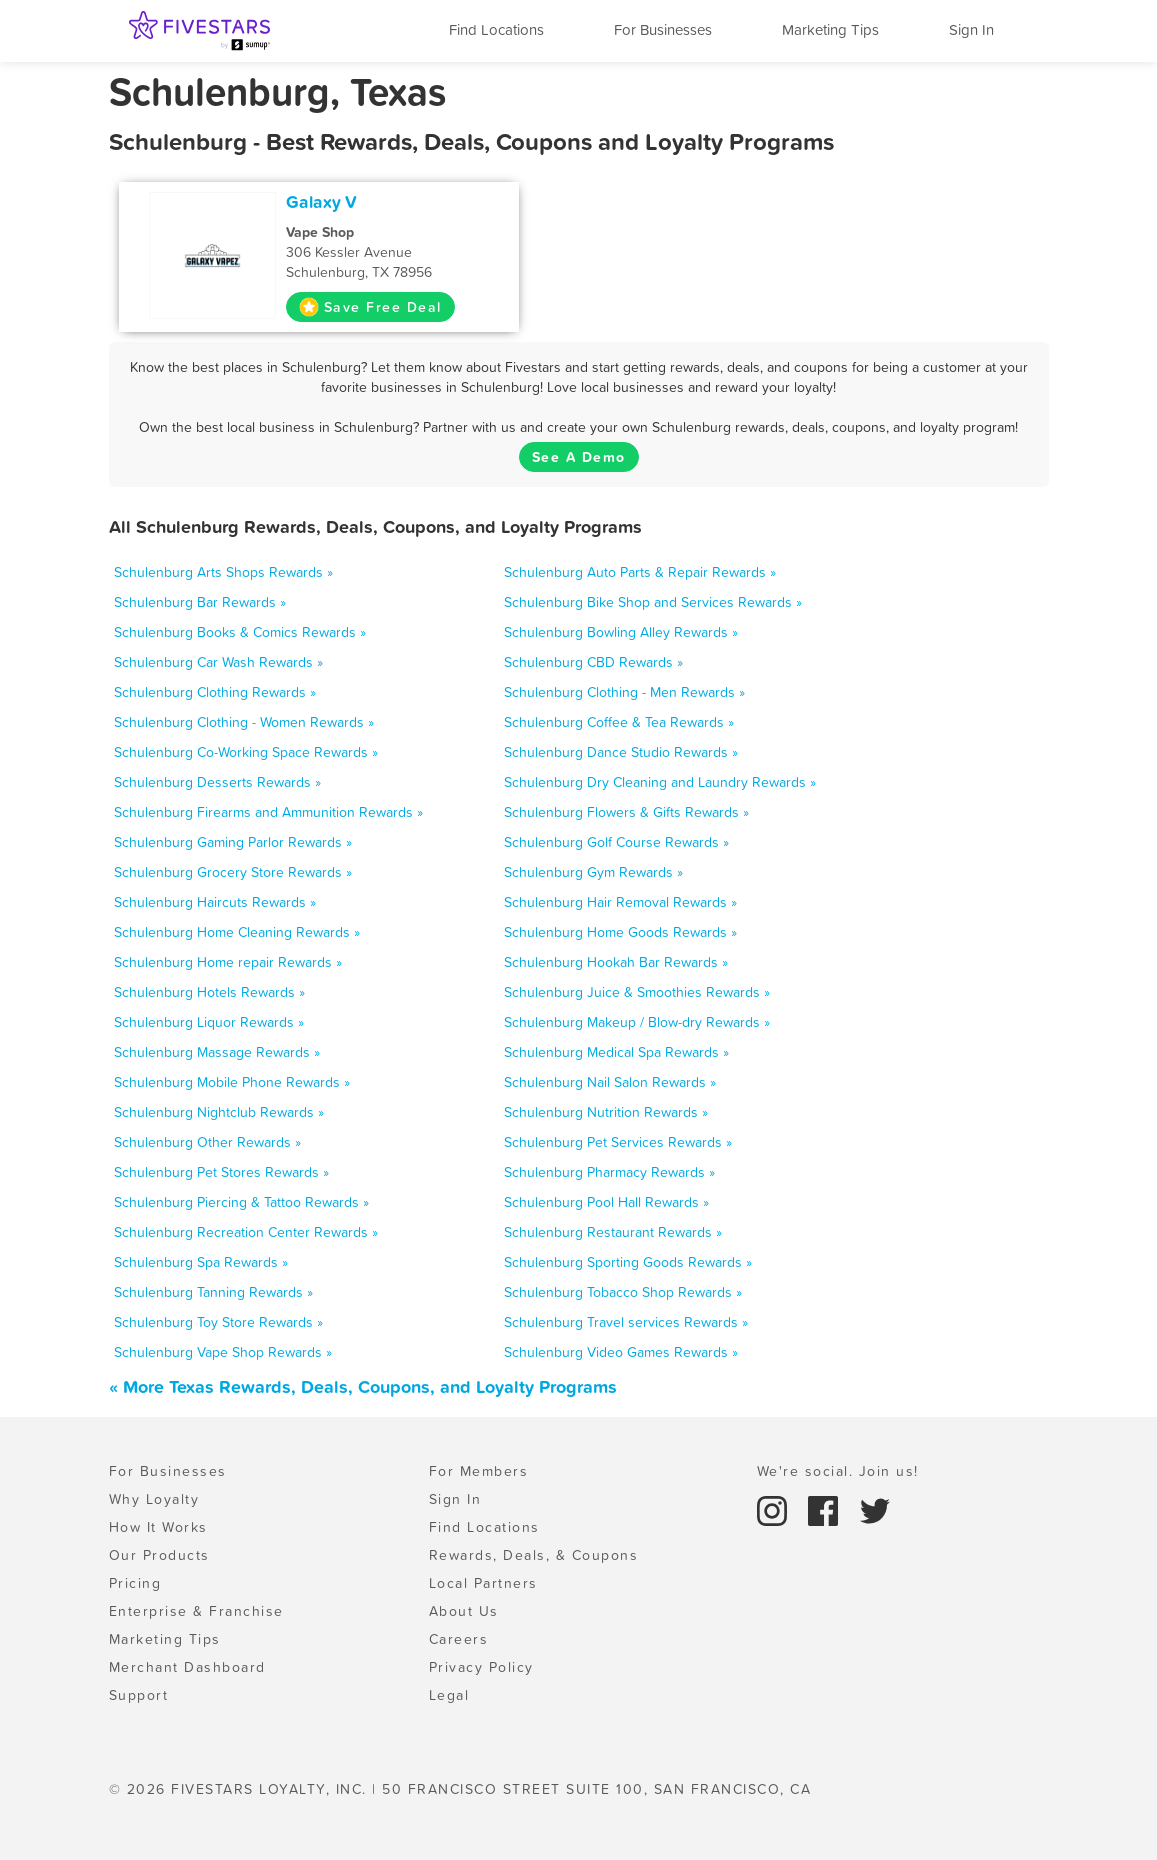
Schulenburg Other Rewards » (207, 1142)
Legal (449, 1695)
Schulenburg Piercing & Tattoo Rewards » (241, 1202)
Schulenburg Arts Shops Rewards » (223, 572)
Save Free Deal (370, 307)
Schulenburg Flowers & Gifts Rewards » (626, 812)
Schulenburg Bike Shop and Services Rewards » (653, 602)
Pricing (135, 1583)
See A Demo (579, 457)
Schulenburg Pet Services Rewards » (618, 1142)
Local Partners (483, 1583)
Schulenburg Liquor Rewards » (209, 1022)
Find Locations (496, 29)
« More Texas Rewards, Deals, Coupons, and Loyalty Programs (363, 1386)
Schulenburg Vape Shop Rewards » (223, 1352)
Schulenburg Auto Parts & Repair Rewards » (640, 572)
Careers (459, 1639)
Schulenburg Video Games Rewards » (621, 1352)
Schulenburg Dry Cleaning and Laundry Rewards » (660, 782)
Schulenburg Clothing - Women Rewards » (244, 722)
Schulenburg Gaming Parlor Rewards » (233, 842)
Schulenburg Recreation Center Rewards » (246, 1232)
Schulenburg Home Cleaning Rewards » (237, 932)
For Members (479, 1471)
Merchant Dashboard (187, 1667)
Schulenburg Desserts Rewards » (217, 782)
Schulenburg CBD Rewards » (593, 662)
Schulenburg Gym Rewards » (593, 872)
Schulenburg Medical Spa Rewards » (616, 1052)
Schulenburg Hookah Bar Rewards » (616, 962)
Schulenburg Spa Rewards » (201, 1262)
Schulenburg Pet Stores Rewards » (221, 1172)
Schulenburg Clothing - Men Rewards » (624, 692)
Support (139, 1695)
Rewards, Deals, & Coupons (534, 1555)
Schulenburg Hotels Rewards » (209, 992)
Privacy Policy (481, 1667)
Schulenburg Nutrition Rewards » (606, 1112)
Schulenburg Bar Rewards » (200, 602)
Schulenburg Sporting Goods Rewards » (628, 1262)
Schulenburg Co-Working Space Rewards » (246, 752)
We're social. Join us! (838, 1471)
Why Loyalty (154, 1499)
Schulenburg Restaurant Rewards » (613, 1232)
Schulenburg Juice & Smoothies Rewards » (637, 992)
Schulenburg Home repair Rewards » (228, 962)
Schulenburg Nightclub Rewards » (219, 1112)
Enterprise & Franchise (196, 1611)
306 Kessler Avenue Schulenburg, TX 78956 (396, 252)
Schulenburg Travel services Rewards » (626, 1322)
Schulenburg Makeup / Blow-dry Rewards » (637, 1022)
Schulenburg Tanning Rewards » (213, 1292)
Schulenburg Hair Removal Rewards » (620, 902)
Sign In (971, 29)
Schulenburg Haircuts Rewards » (215, 902)
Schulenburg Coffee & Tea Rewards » (619, 722)
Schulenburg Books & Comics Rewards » (240, 632)
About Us (464, 1611)
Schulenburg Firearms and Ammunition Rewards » (268, 812)
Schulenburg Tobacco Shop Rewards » (623, 1292)
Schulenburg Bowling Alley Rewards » (621, 632)
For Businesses (663, 29)
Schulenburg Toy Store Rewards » (218, 1322)
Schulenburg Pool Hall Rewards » (606, 1202)
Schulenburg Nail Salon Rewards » (610, 1082)
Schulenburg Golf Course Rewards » (616, 842)
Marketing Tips (830, 29)
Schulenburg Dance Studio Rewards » (621, 752)
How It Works (158, 1527)
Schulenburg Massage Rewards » (217, 1052)
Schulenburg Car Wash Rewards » (218, 662)
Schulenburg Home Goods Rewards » (620, 932)
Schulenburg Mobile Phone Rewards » (232, 1082)
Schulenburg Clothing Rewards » (215, 692)
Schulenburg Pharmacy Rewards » (609, 1172)
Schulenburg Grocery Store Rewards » (233, 872)
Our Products (159, 1555)
